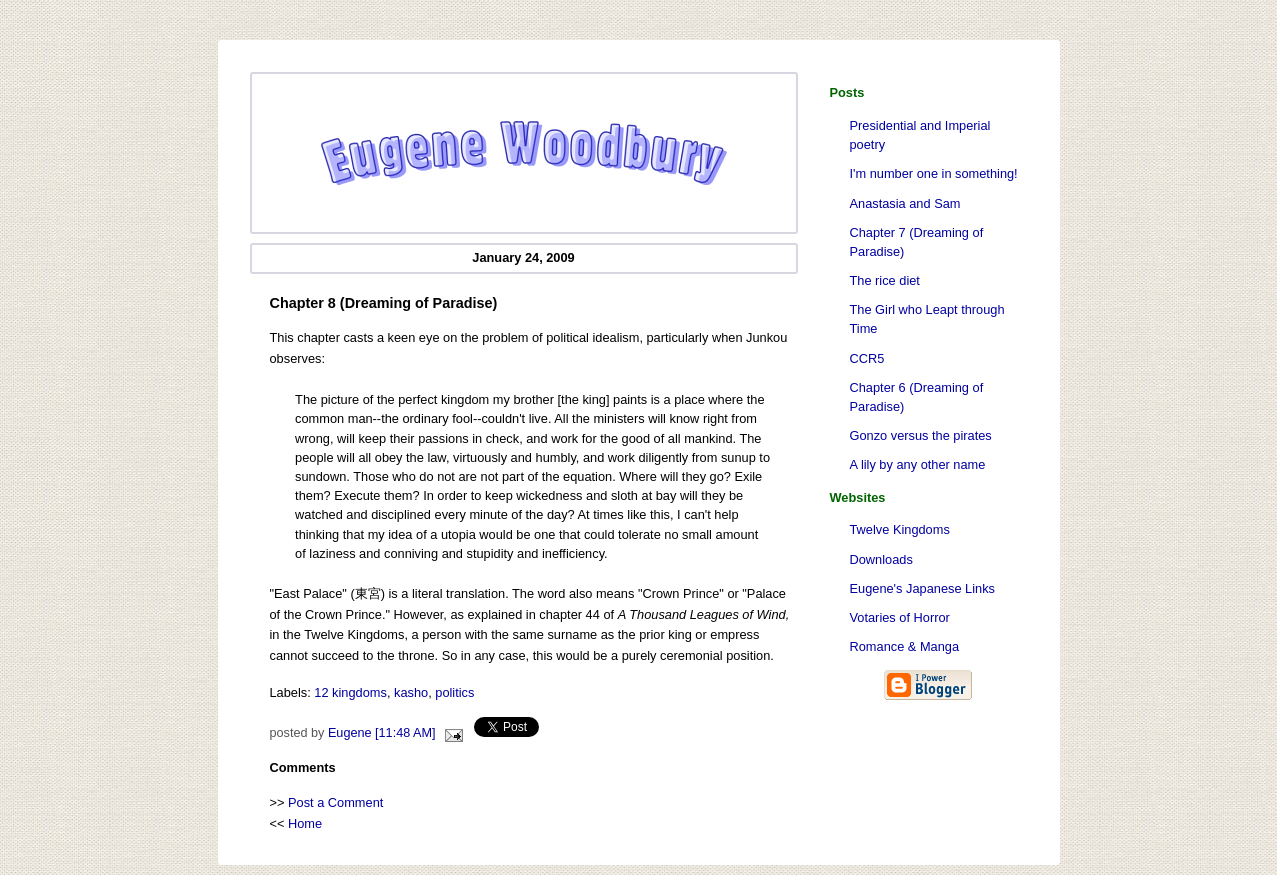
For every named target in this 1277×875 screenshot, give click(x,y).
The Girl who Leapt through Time (927, 319)
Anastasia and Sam (905, 203)
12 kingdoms (350, 692)
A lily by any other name (918, 464)
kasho (411, 692)
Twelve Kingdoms (900, 529)
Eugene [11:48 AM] (382, 733)
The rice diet (885, 280)
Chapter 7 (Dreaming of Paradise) (917, 242)
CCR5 (867, 358)
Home (305, 823)
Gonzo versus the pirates (921, 435)
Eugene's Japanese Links (922, 588)
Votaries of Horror (900, 617)
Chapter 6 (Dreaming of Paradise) (917, 397)
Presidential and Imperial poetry (920, 135)
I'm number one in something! (934, 173)
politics (454, 692)
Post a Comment (335, 802)
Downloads (881, 559)
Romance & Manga (905, 646)
